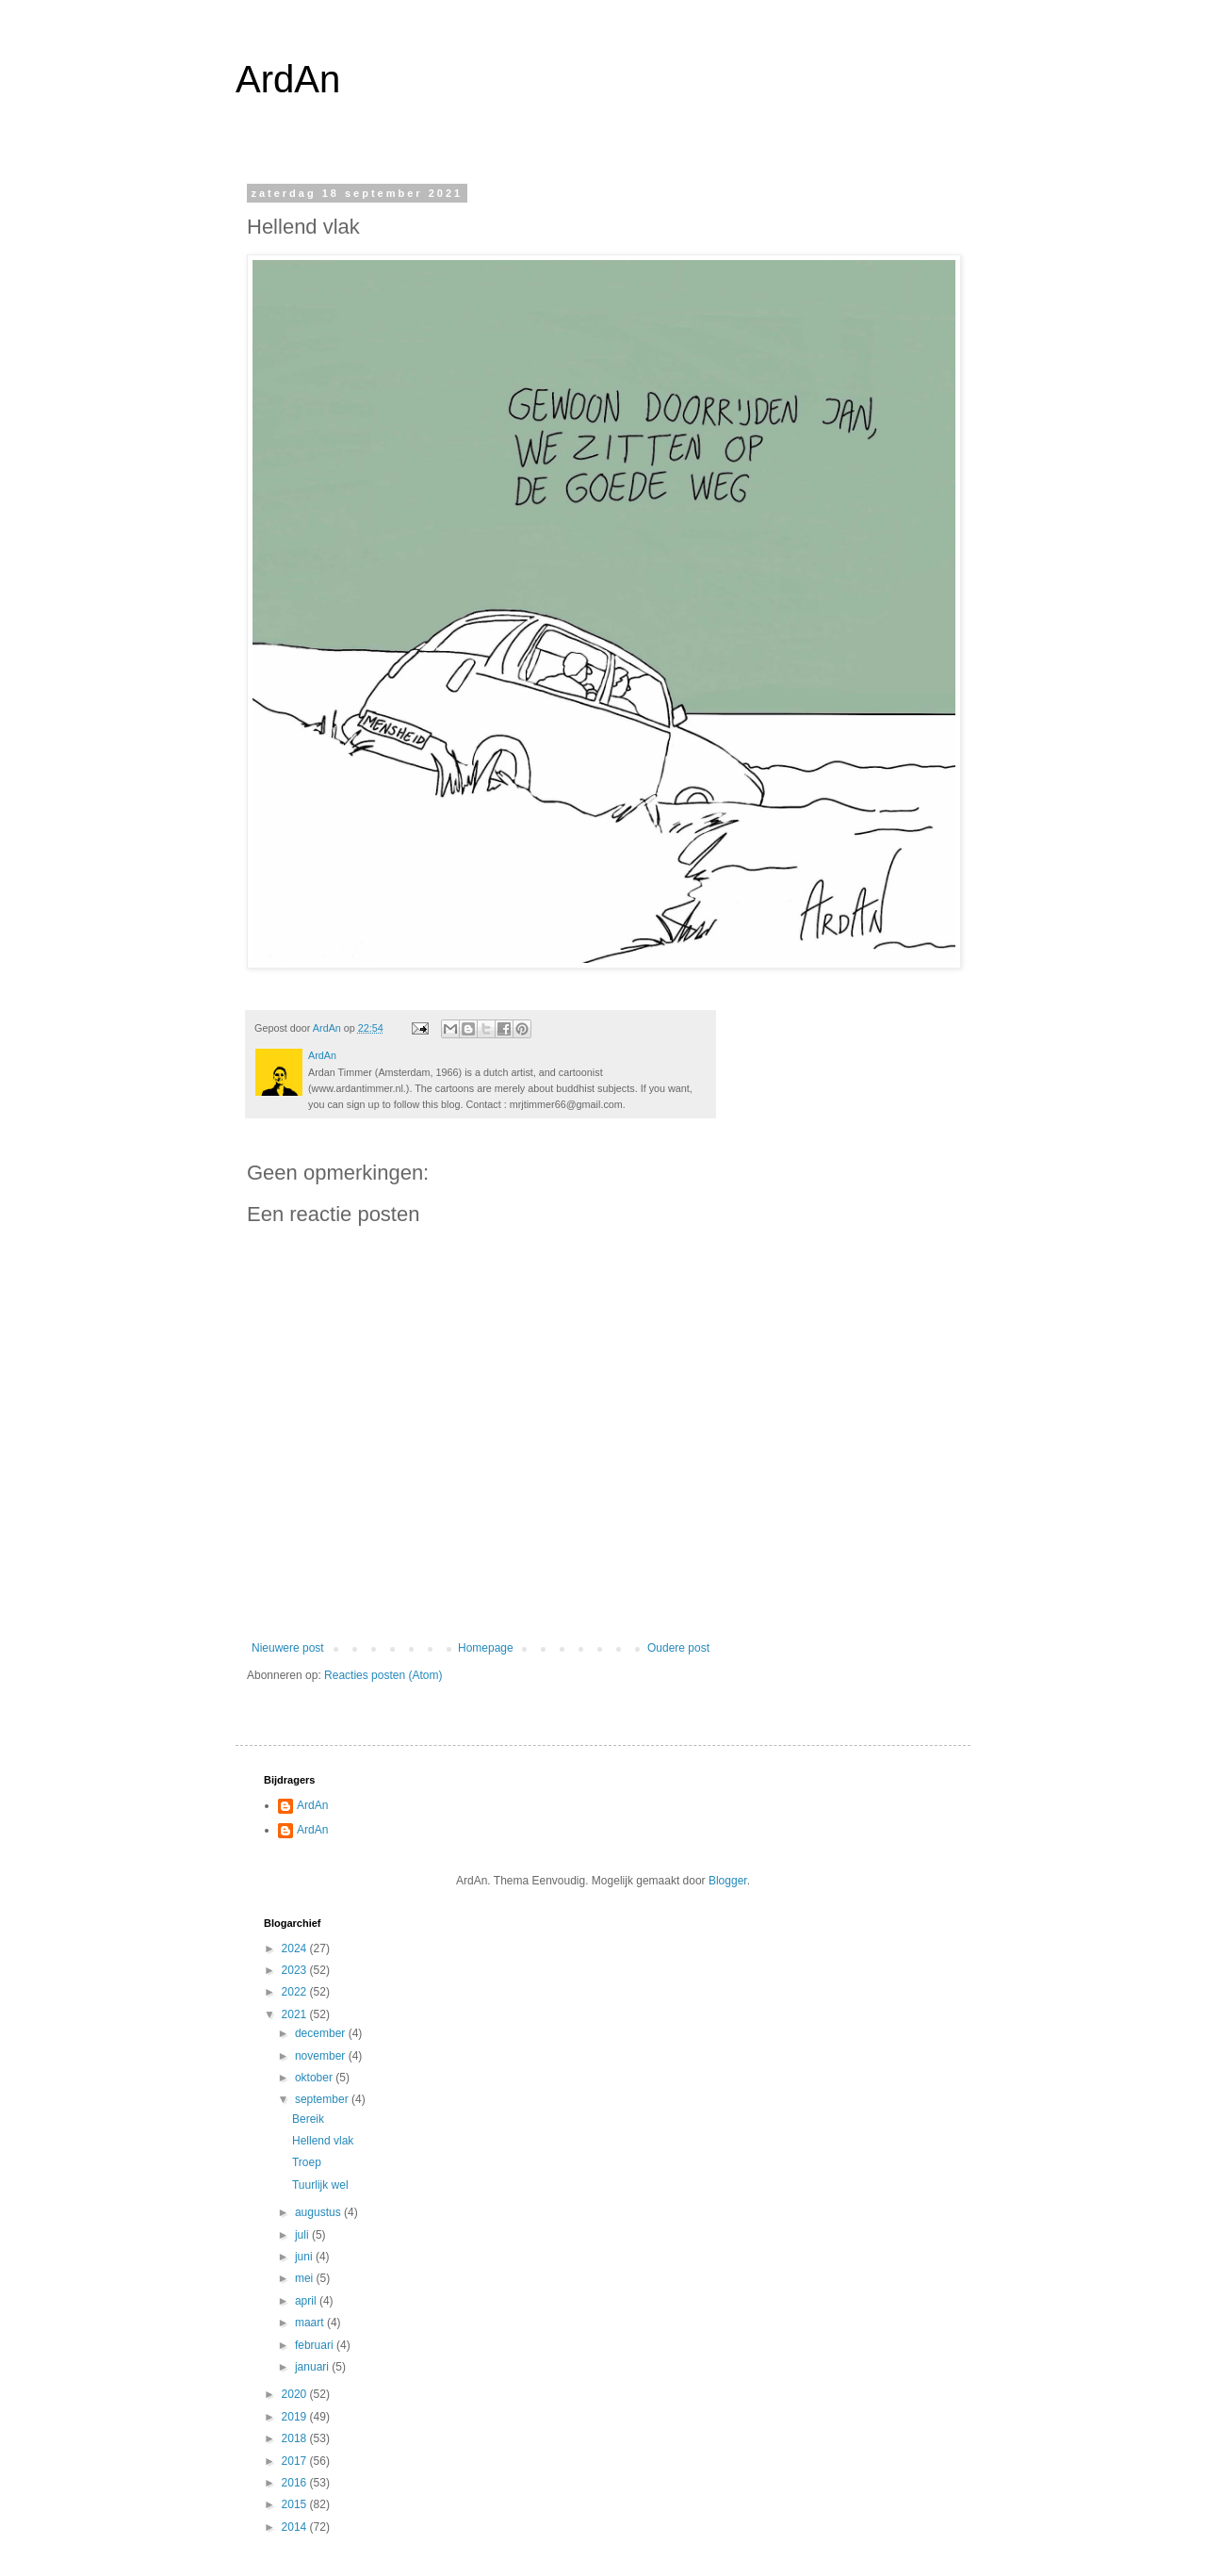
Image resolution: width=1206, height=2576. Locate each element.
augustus (319, 2212)
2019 (296, 2416)
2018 (296, 2438)
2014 (296, 2527)
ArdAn (288, 79)
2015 (296, 2504)
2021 (296, 2014)
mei (306, 2278)
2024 (296, 1948)
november (322, 2055)
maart (311, 2322)
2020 (296, 2394)
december (322, 2033)
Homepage (485, 1648)
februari (315, 2345)
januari (313, 2366)
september (323, 2099)
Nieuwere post (288, 1648)
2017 (296, 2461)
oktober (315, 2077)
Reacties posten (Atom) (383, 1675)
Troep (306, 2162)
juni (305, 2256)
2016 (296, 2482)
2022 (296, 1991)
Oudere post (678, 1648)
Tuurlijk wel (320, 2185)
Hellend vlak (322, 2140)
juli (303, 2235)
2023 (296, 1970)
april (307, 2300)
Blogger (728, 1880)
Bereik (308, 2119)
